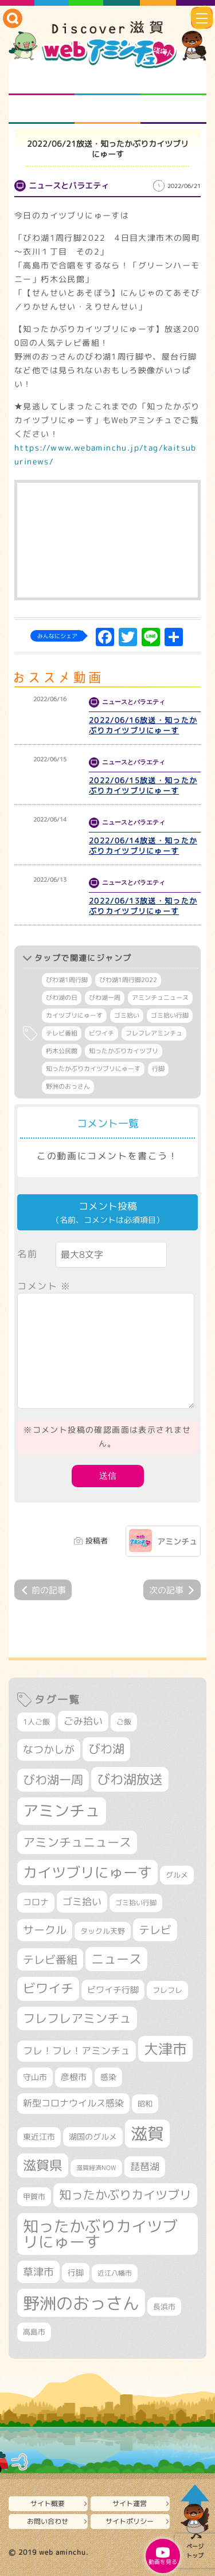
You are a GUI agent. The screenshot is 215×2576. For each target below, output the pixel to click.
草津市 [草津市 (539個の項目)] (38, 2271)
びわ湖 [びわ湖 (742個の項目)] (106, 1748)
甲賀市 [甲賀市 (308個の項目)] (34, 2196)
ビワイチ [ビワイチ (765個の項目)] (48, 1988)
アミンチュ (177, 1541)
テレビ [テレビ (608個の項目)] (155, 1929)
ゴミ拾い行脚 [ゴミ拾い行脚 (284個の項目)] (136, 1902)
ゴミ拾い (126, 1015)
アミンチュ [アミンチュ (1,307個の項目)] (61, 1810)
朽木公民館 (61, 1051)
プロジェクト (107, 109)
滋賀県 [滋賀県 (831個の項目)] (42, 2165)
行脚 (158, 1068)
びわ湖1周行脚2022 (128, 979)
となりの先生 (107, 80)
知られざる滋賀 (42, 80)
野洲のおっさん (68, 1086)
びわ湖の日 (61, 997)
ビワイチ (101, 1033)
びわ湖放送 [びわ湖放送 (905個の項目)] (130, 1779)
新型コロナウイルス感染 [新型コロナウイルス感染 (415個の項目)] (73, 2103)
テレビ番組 (61, 1033)
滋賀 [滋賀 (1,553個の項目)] (147, 2133)
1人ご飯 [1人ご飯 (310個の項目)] (36, 1722)
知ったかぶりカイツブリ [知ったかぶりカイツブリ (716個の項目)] (125, 2194)
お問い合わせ (47, 2521)
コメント (44, 1286)
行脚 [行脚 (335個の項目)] (76, 2272)
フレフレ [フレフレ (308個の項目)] (167, 1990)
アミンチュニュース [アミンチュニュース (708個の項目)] (77, 1842)
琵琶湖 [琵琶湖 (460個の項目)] (144, 2166)
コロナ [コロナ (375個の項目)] (36, 1902)
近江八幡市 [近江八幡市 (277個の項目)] (114, 2273)
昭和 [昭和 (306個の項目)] (145, 2103)
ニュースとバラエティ (173, 109)
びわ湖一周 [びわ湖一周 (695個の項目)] (53, 1780)
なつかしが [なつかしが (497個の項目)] (49, 1749)
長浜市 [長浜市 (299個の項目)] (164, 2306)
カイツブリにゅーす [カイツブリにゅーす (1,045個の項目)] (87, 1872)
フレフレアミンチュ (154, 1033)
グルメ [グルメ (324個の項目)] (177, 1875)
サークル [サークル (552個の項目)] (45, 1929)
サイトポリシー (129, 2521)
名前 (27, 1254)
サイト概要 (47, 2503)
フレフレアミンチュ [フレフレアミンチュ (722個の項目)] (77, 2018)
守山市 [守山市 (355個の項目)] (35, 2077)
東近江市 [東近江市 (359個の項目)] (39, 2137)
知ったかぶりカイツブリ (123, 1051)
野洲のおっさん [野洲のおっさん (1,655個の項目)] (81, 2303)
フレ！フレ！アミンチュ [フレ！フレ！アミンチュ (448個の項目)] (76, 2050)
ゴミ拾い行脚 (170, 1015)
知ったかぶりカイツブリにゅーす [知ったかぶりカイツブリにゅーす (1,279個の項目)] (100, 2234)
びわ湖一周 (104, 997)
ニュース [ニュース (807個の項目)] (116, 1959)
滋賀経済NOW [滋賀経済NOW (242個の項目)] (96, 2168)
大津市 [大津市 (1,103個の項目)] (165, 2049)
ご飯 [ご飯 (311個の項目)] (123, 1722)
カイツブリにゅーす (74, 1015)
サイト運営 (129, 2503)
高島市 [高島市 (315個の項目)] (34, 2332)
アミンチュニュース (160, 997)
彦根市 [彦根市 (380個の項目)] (74, 2077)
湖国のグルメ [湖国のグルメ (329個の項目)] (93, 2136)
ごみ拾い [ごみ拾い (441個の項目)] (83, 1720)
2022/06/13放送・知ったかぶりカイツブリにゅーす (143, 906)
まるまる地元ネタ (42, 109)
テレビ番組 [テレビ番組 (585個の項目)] (50, 1959)
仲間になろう (173, 80)
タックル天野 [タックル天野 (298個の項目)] (102, 1931)
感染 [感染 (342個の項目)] (108, 2076)
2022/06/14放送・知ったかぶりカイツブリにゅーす (143, 845)
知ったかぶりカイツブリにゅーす (93, 1068)
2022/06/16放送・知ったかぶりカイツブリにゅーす (143, 725)
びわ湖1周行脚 (67, 979)
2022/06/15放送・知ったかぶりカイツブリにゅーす (143, 785)
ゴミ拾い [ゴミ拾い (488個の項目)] (81, 1901)
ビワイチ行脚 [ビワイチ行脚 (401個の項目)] (113, 1989)
